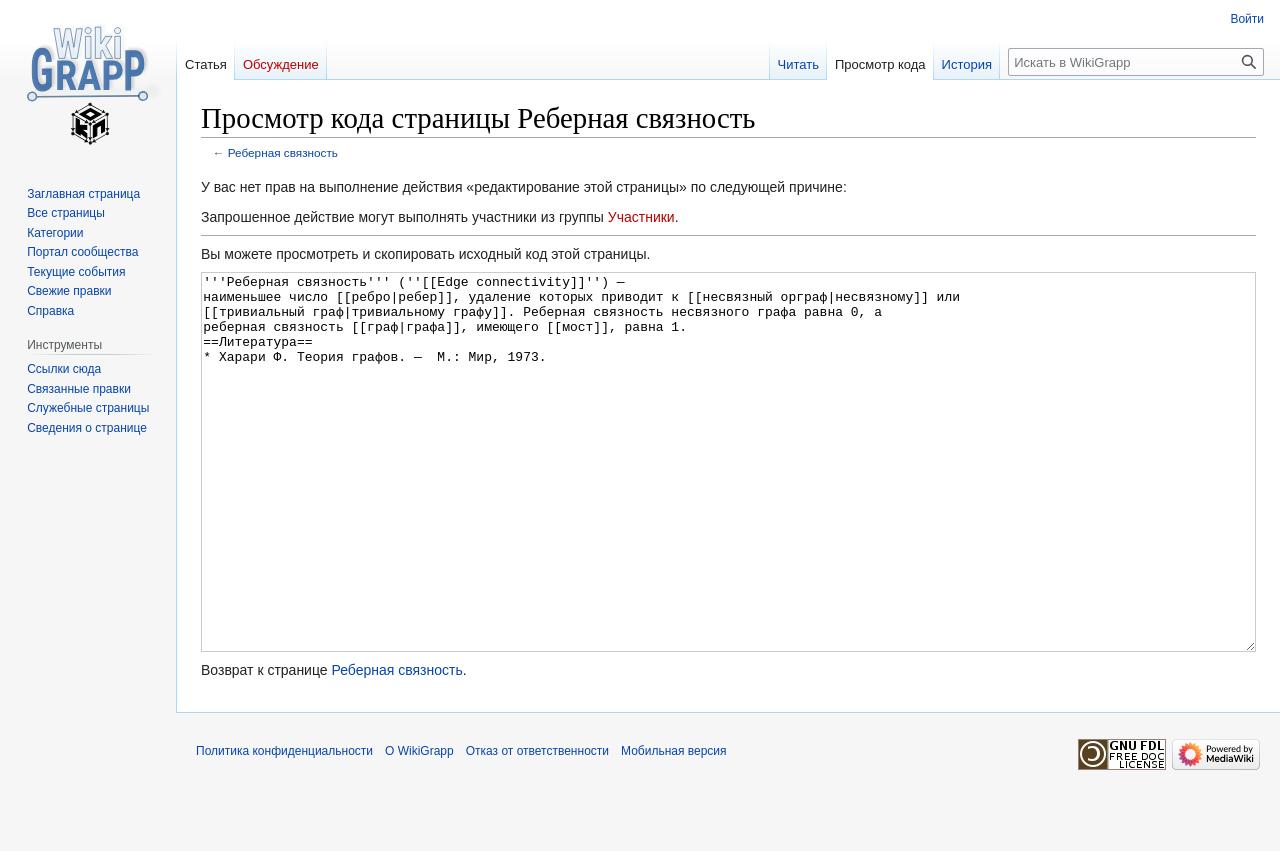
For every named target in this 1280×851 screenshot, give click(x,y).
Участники (641, 217)
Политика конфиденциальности (284, 826)
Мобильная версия (674, 826)
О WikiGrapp (419, 826)
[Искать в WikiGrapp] (1136, 62)
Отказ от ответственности (537, 826)
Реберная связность (283, 152)
